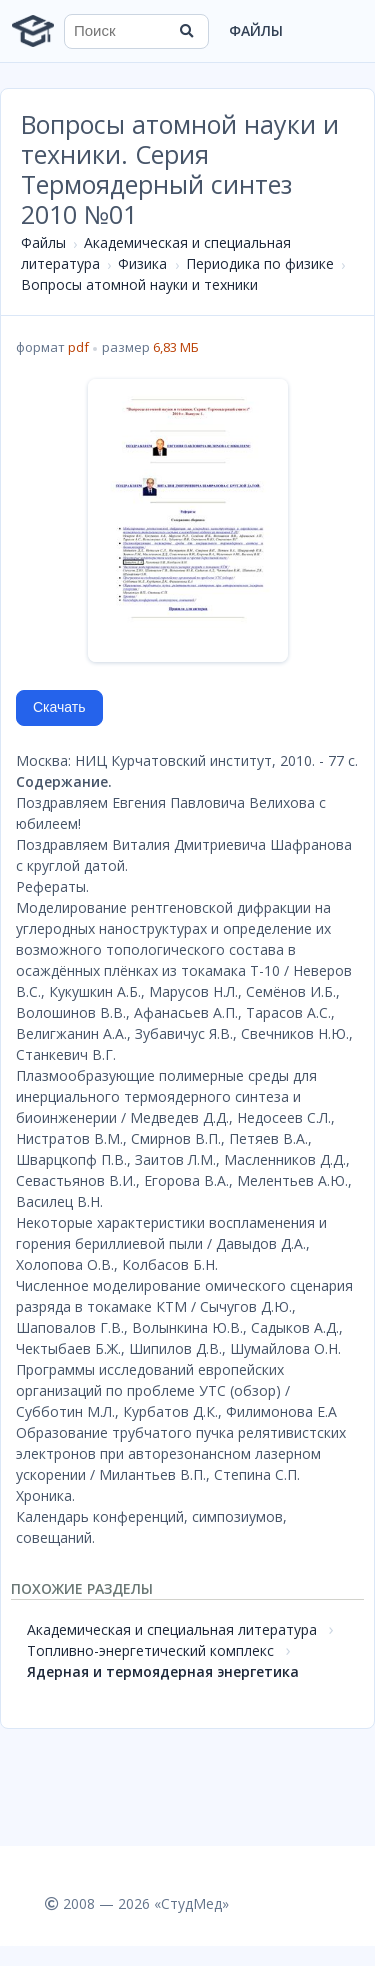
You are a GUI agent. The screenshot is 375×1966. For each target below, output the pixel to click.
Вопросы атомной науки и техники (139, 284)
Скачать (59, 707)
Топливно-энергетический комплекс (150, 1650)
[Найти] (187, 31)
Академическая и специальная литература (172, 1629)
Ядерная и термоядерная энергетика (163, 1671)
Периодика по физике (260, 263)
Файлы (256, 30)
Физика (142, 263)
